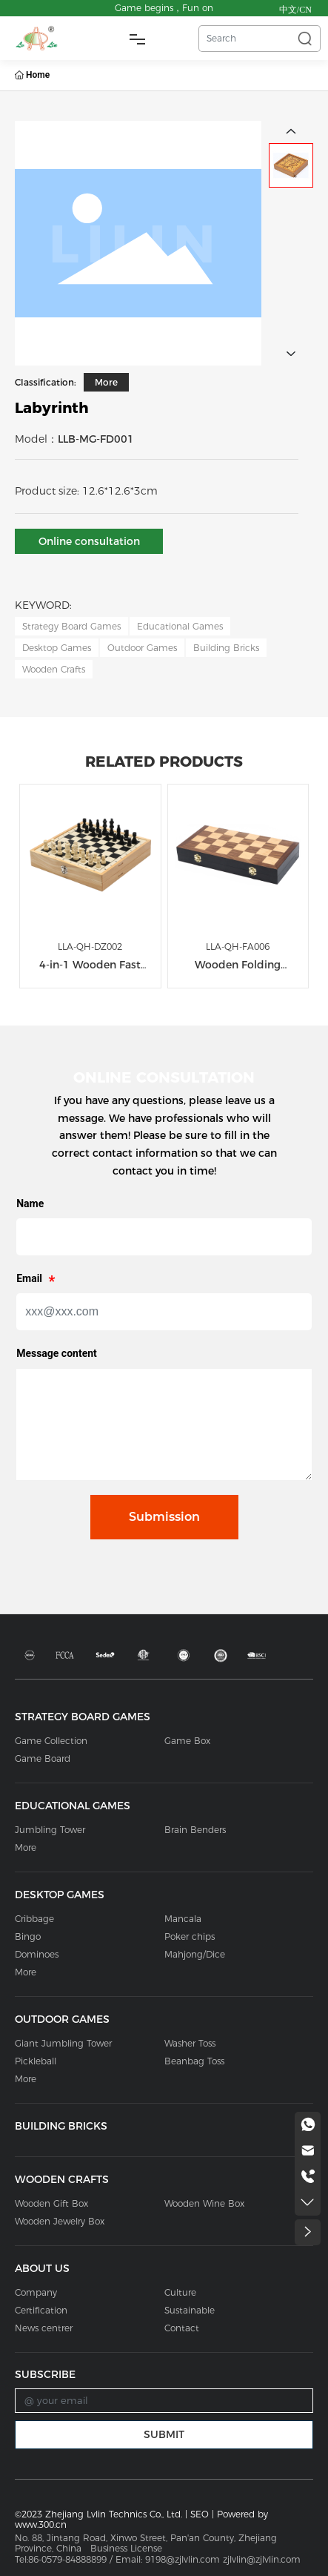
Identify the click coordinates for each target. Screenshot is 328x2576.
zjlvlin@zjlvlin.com (263, 2559)
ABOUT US (42, 2268)
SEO (199, 2514)
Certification (41, 2310)
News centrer (44, 2328)
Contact (181, 2328)
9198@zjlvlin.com (182, 2559)
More (106, 382)
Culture (180, 2292)
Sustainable (189, 2310)
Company (36, 2292)
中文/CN (295, 9)
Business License (126, 2548)
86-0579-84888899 (67, 2559)
